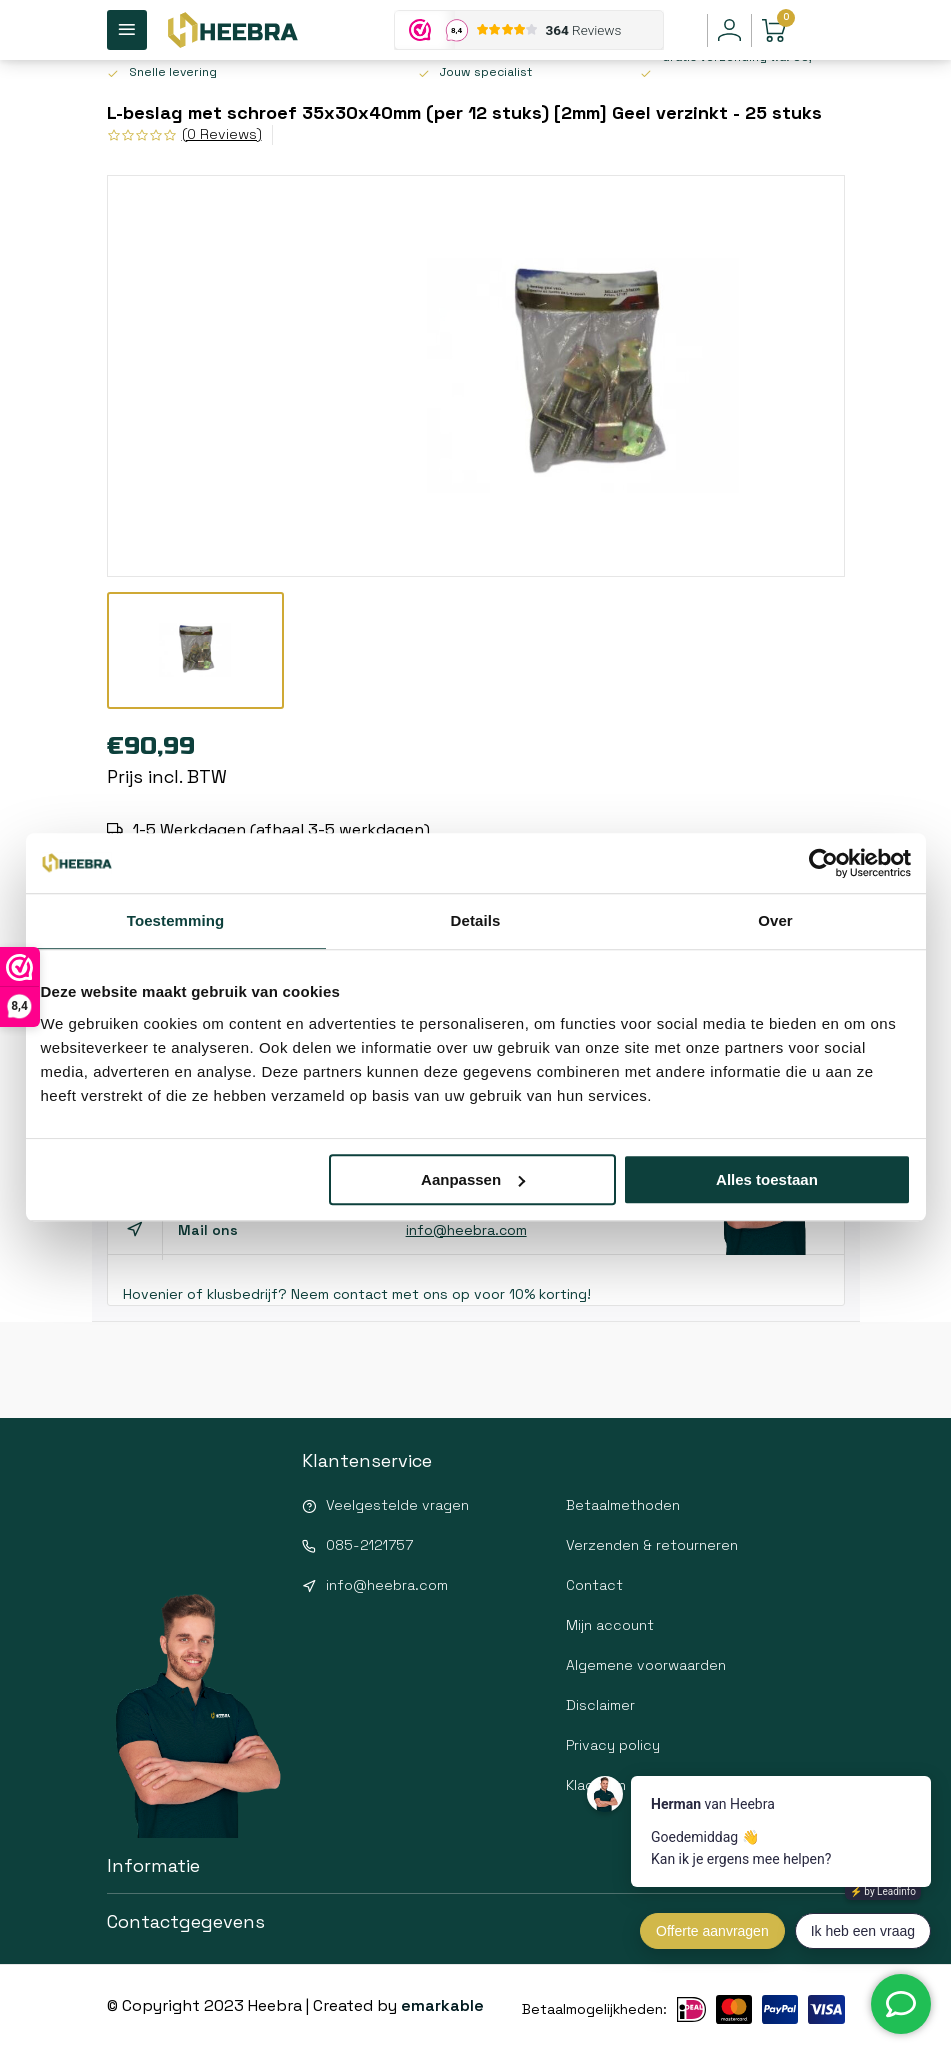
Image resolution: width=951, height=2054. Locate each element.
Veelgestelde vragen (397, 1505)
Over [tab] (775, 920)
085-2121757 (369, 1545)
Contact (594, 1585)
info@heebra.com (466, 1230)
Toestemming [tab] (176, 920)
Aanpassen (473, 1179)
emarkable (442, 2005)
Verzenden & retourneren (652, 1545)
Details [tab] (476, 920)
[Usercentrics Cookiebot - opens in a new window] (823, 863)
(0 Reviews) (222, 134)
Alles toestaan (767, 1179)
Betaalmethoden (623, 1505)
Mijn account (610, 1625)
